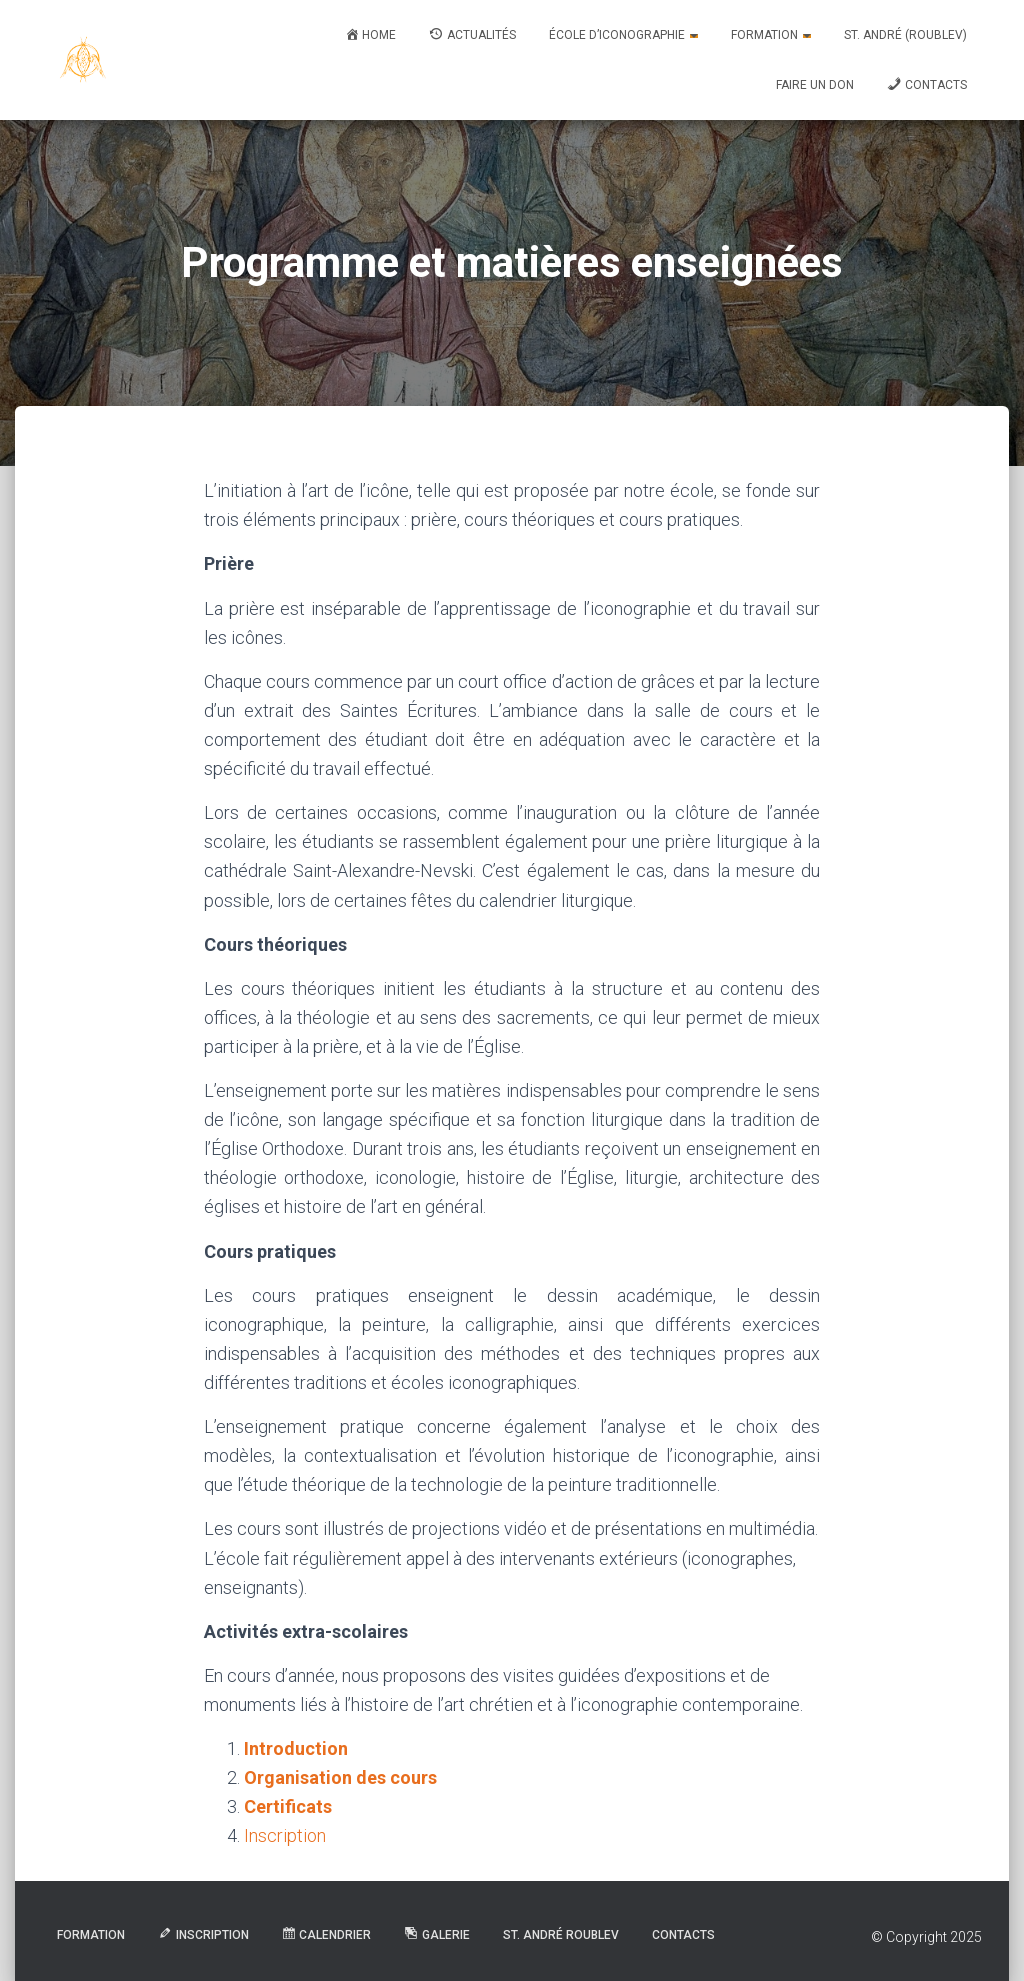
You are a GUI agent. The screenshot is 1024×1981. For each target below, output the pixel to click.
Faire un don (815, 85)
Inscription (285, 1835)
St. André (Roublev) (905, 35)
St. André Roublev (561, 1935)
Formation (771, 35)
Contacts (683, 1935)
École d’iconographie (623, 35)
